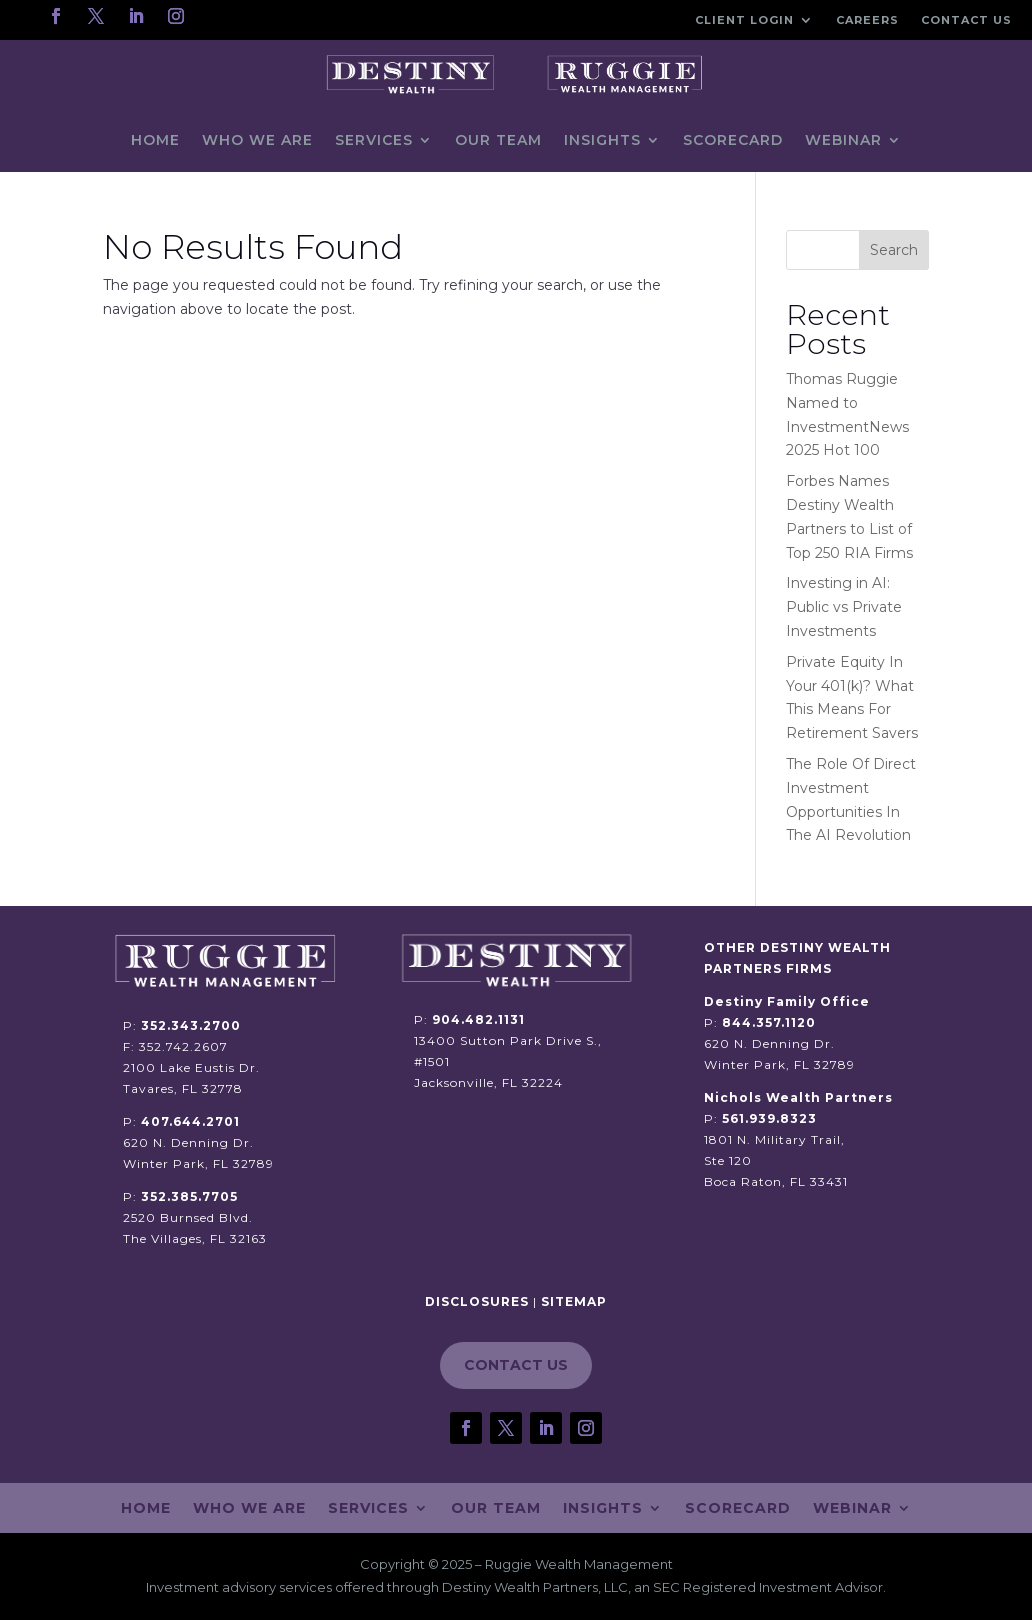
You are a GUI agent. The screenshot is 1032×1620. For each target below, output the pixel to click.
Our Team (498, 140)
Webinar (843, 140)
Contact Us (966, 20)
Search (894, 250)
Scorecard (733, 140)
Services (374, 140)
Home (155, 140)
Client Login (744, 20)
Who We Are (257, 140)
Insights (602, 140)
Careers (867, 20)
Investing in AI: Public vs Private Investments (844, 607)
